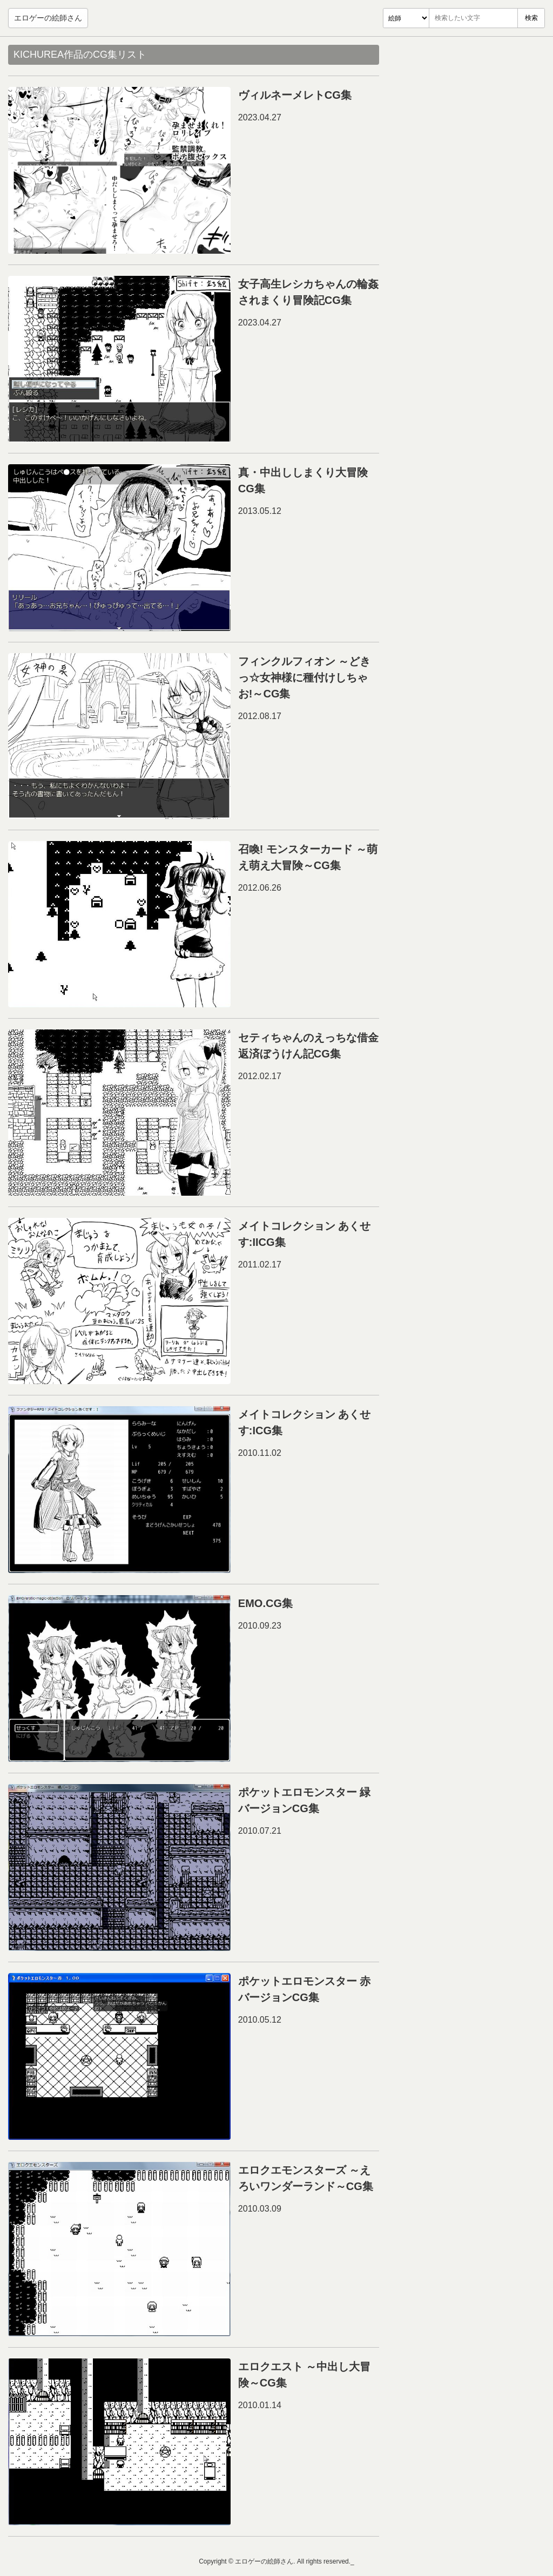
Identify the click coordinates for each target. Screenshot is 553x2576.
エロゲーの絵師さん (48, 17)
